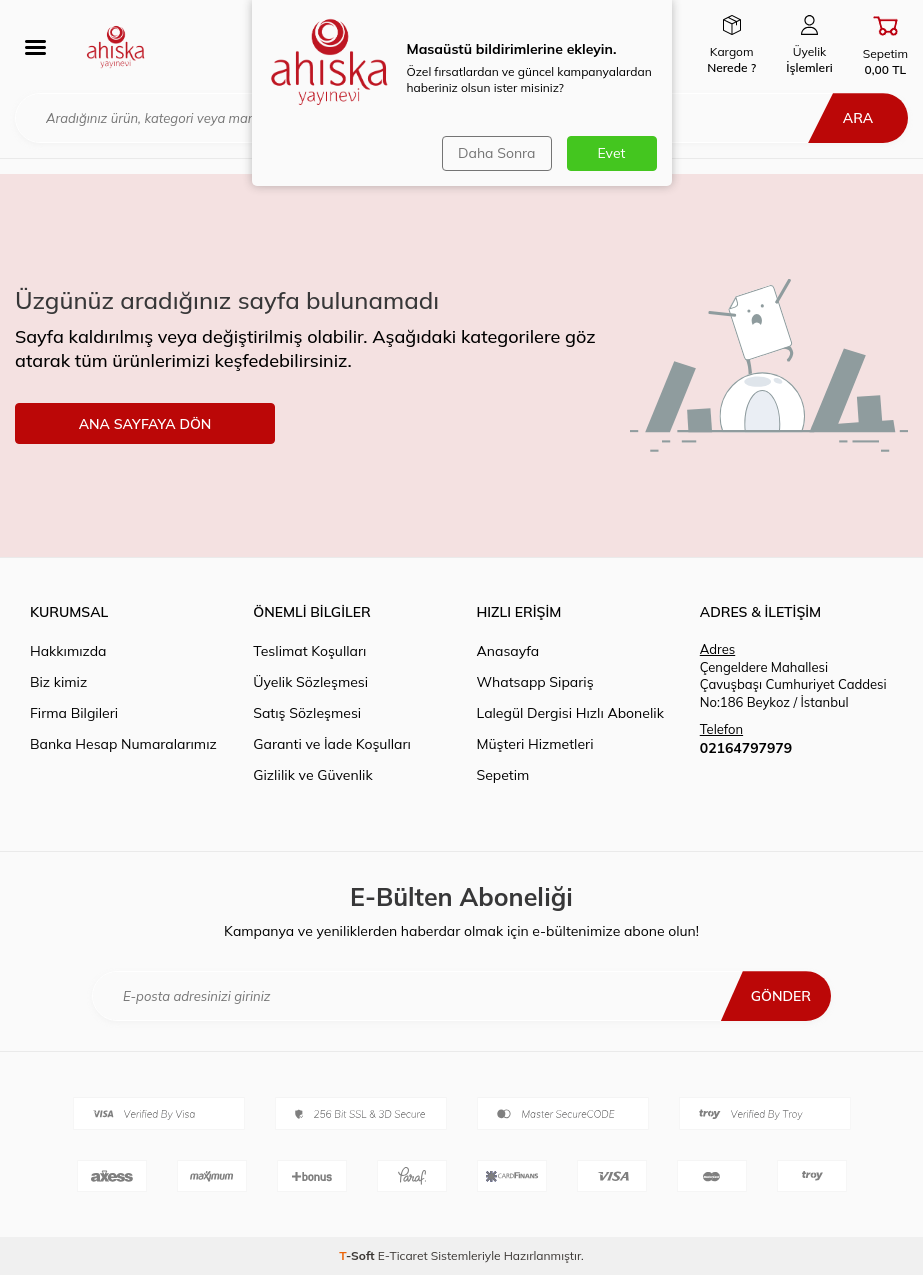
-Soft (358, 1255)
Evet (612, 153)
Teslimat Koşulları (309, 651)
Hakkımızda (68, 651)
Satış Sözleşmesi (307, 713)
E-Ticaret (403, 1255)
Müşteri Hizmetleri (535, 744)
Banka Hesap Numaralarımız (123, 744)
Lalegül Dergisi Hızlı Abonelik (570, 713)
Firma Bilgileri (74, 713)
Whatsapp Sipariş (535, 682)
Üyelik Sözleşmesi (310, 682)
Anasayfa (508, 651)
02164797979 (746, 748)
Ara (858, 118)
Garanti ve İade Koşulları (332, 744)
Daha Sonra (496, 153)
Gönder (781, 996)
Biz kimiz (58, 682)
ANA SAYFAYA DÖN (145, 424)
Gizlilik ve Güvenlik (312, 775)
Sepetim (503, 775)
